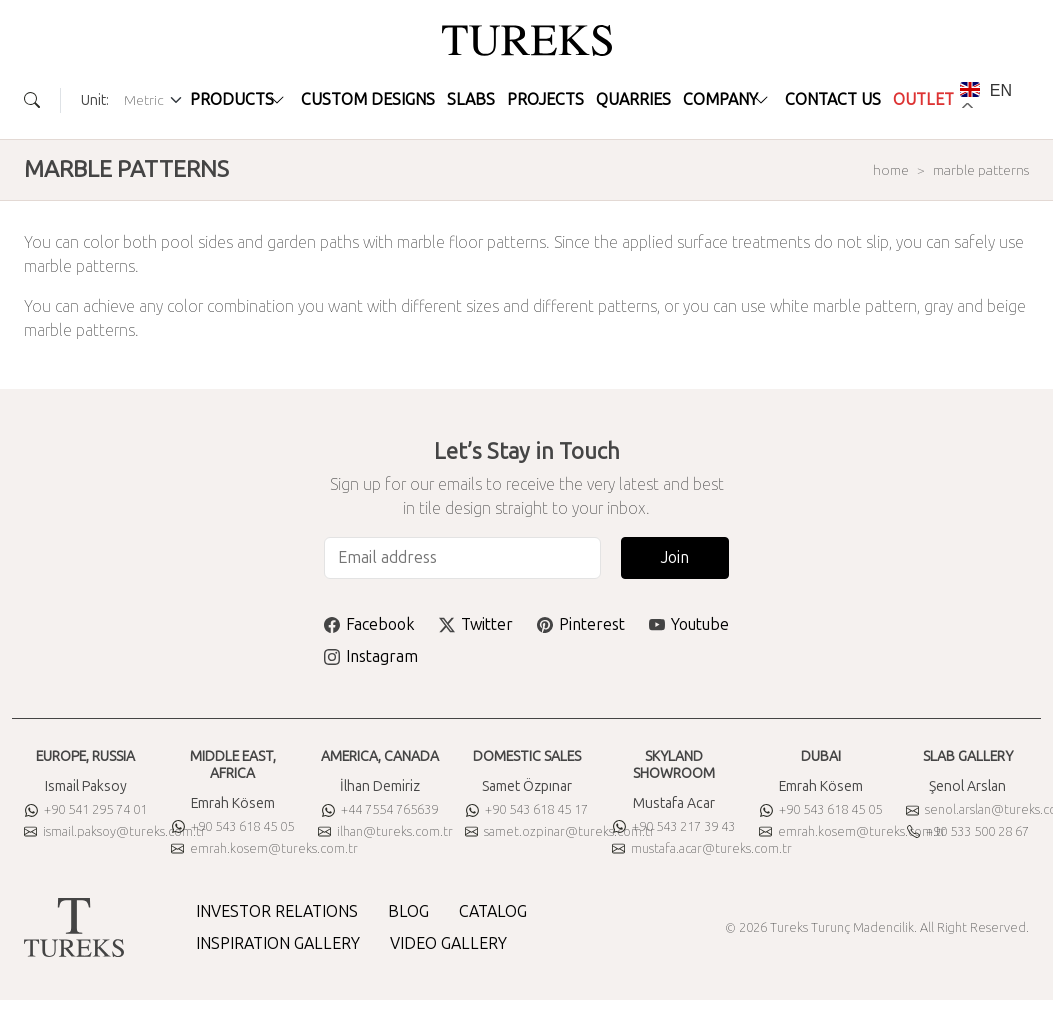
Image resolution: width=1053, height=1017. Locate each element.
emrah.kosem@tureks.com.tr (264, 848)
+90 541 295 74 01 (86, 809)
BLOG (408, 911)
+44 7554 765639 (380, 809)
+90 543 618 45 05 (233, 826)
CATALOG (493, 911)
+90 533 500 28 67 (968, 831)
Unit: (95, 100)
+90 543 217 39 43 (674, 826)
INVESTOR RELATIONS (277, 911)
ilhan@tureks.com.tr (385, 831)
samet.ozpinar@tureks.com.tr (560, 831)
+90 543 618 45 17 (527, 809)
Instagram (371, 656)
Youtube (689, 624)
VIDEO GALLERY (448, 943)
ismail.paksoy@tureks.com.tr (115, 831)
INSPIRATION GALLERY (278, 943)
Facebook (369, 624)
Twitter (476, 624)
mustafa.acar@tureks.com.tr (702, 848)
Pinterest (581, 624)
